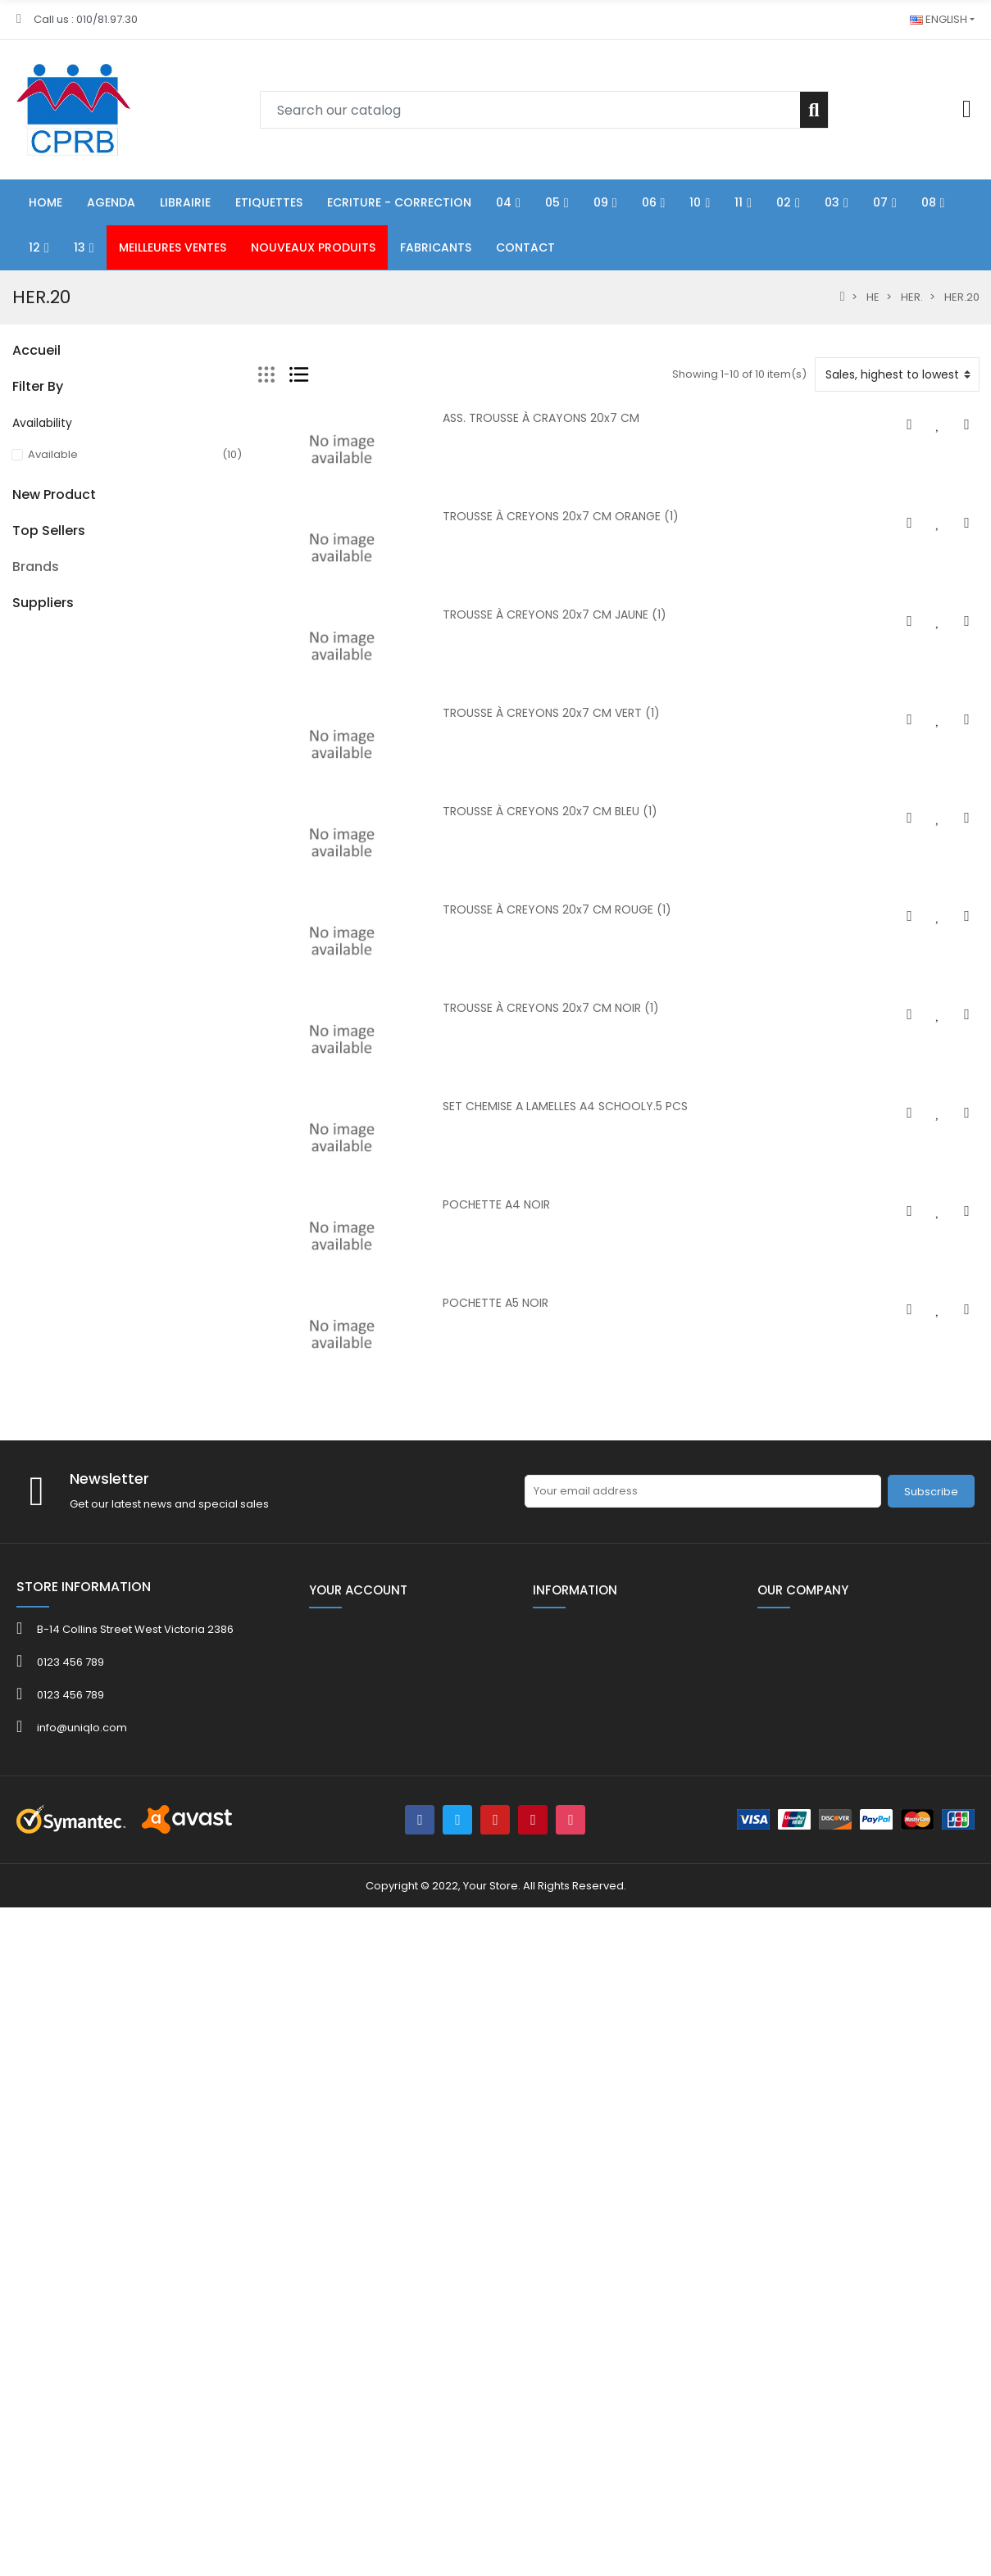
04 (19, 410)
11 (15, 549)
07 (18, 633)
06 (18, 466)
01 (17, 382)
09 (18, 493)
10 (17, 521)
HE (18, 772)
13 (17, 716)
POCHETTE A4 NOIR (496, 1204)
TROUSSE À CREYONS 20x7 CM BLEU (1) (550, 811)
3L (17, 1996)
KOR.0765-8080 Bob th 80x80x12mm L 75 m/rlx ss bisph (169, 1773)
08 (18, 661)
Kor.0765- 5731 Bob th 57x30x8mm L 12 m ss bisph (163, 1658)
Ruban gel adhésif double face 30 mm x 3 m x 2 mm (169, 1521)
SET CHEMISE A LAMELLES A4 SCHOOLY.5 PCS (565, 1106)
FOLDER (31, 1078)
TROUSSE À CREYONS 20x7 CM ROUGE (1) (557, 909)
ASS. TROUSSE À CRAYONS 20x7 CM (541, 418)
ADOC (28, 2075)
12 (17, 688)
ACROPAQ (39, 2055)
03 (18, 605)
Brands (35, 1968)
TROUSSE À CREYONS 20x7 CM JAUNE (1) (554, 614)
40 (19, 995)
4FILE (24, 2035)
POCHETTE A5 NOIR (495, 1303)
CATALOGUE (43, 1051)
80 (18, 744)
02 (18, 577)
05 (18, 438)
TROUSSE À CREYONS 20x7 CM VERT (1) (551, 713)
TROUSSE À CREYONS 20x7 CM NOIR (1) (551, 1008)
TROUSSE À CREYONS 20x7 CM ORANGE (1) (561, 516)
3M (20, 2016)
